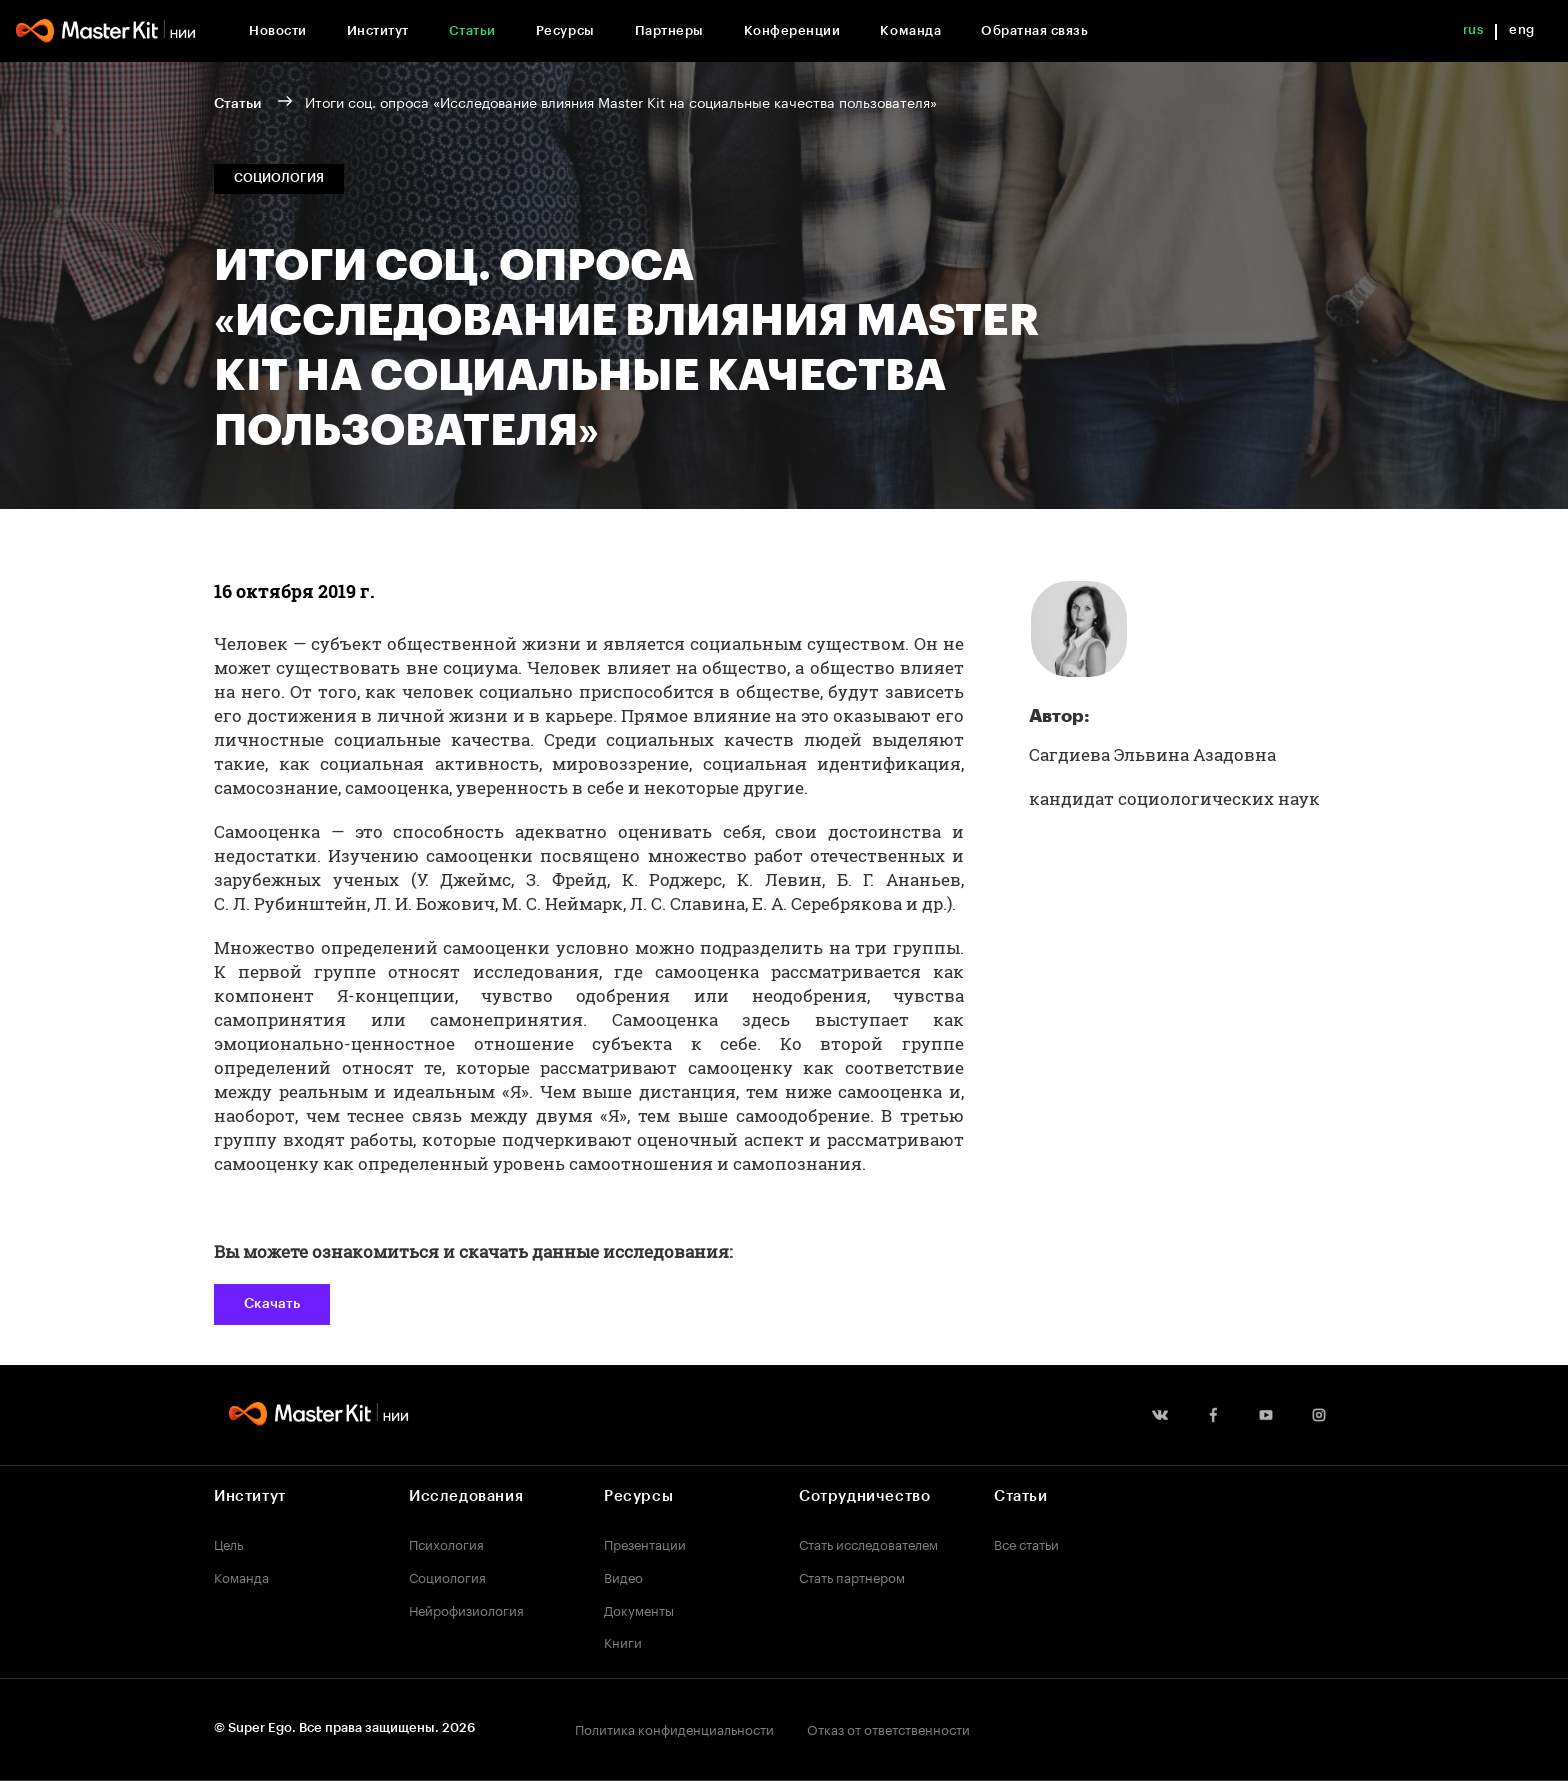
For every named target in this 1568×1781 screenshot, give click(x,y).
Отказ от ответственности (888, 1728)
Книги (623, 1641)
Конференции (792, 30)
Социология (447, 1576)
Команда (910, 30)
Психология (446, 1543)
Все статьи (1026, 1543)
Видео (623, 1576)
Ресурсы (565, 30)
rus (1473, 29)
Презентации (645, 1543)
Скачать (272, 1304)
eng (1522, 29)
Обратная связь (1034, 30)
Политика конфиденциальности (674, 1728)
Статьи (472, 30)
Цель (228, 1543)
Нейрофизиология (466, 1609)
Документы (639, 1609)
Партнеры (669, 30)
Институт (378, 30)
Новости (278, 30)
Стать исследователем (868, 1543)
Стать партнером (852, 1576)
